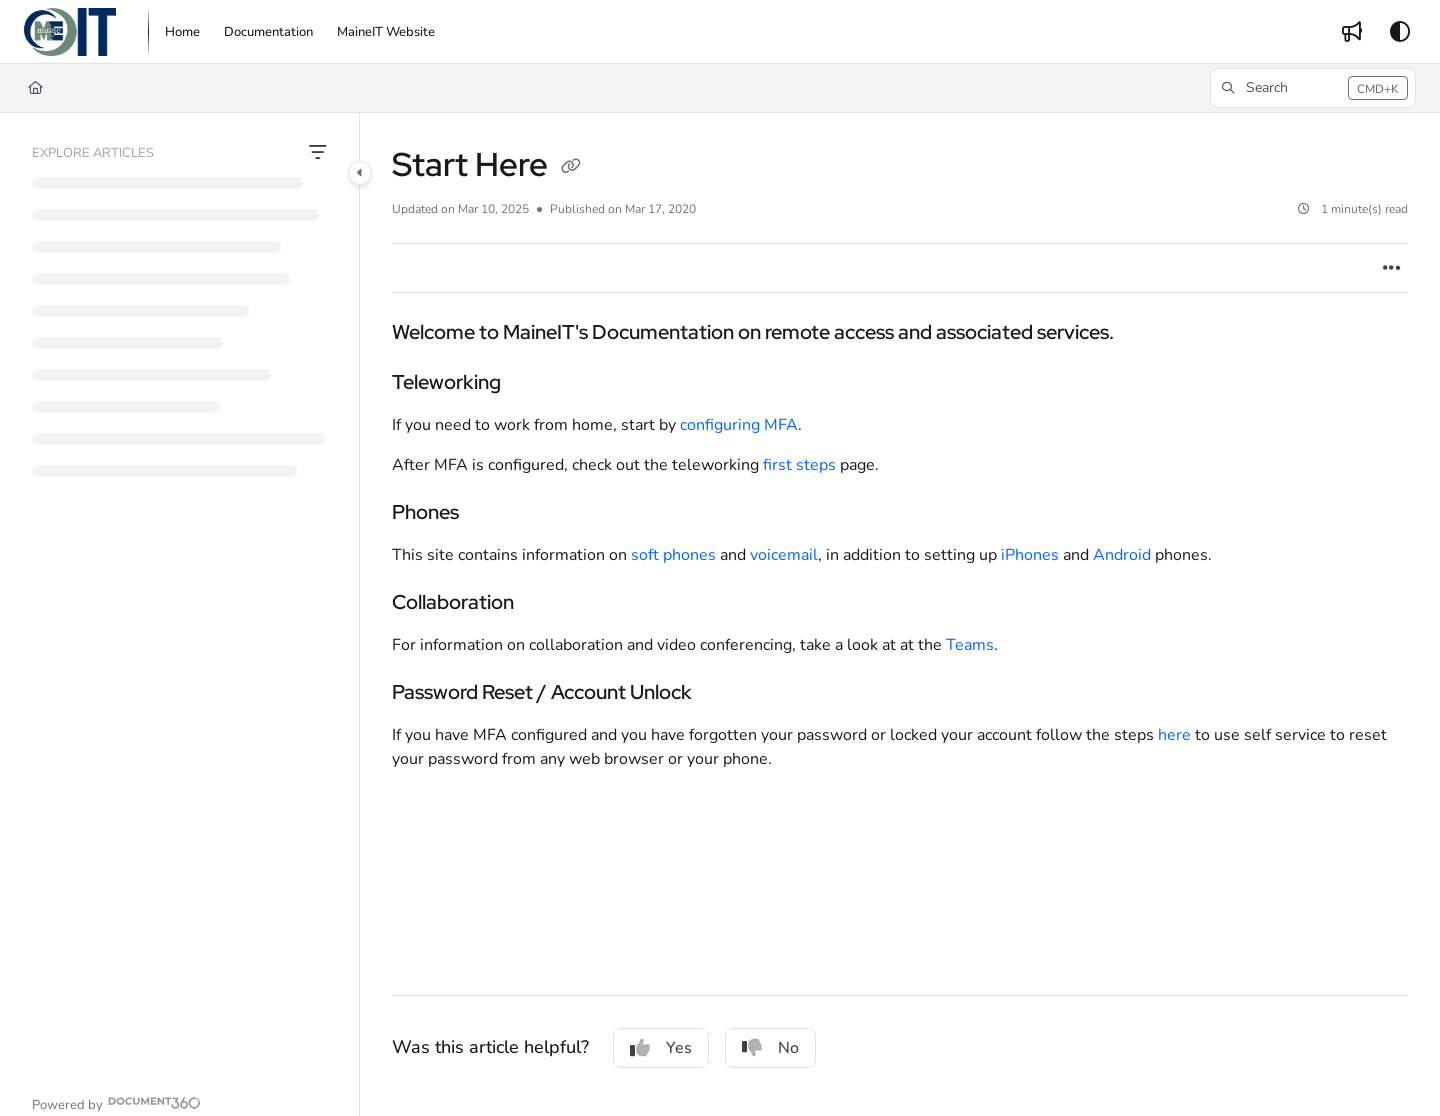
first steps (799, 465)
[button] (70, 32)
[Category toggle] (360, 173)
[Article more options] (1392, 268)
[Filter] (318, 153)
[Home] (35, 88)
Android (1124, 555)
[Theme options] (1400, 32)
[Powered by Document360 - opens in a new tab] (116, 1102)
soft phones (673, 555)
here (1176, 735)
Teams (970, 645)
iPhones (1030, 555)
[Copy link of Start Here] (571, 168)
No (770, 1048)
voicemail (784, 555)
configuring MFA (739, 425)
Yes (661, 1048)
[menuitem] (182, 32)
